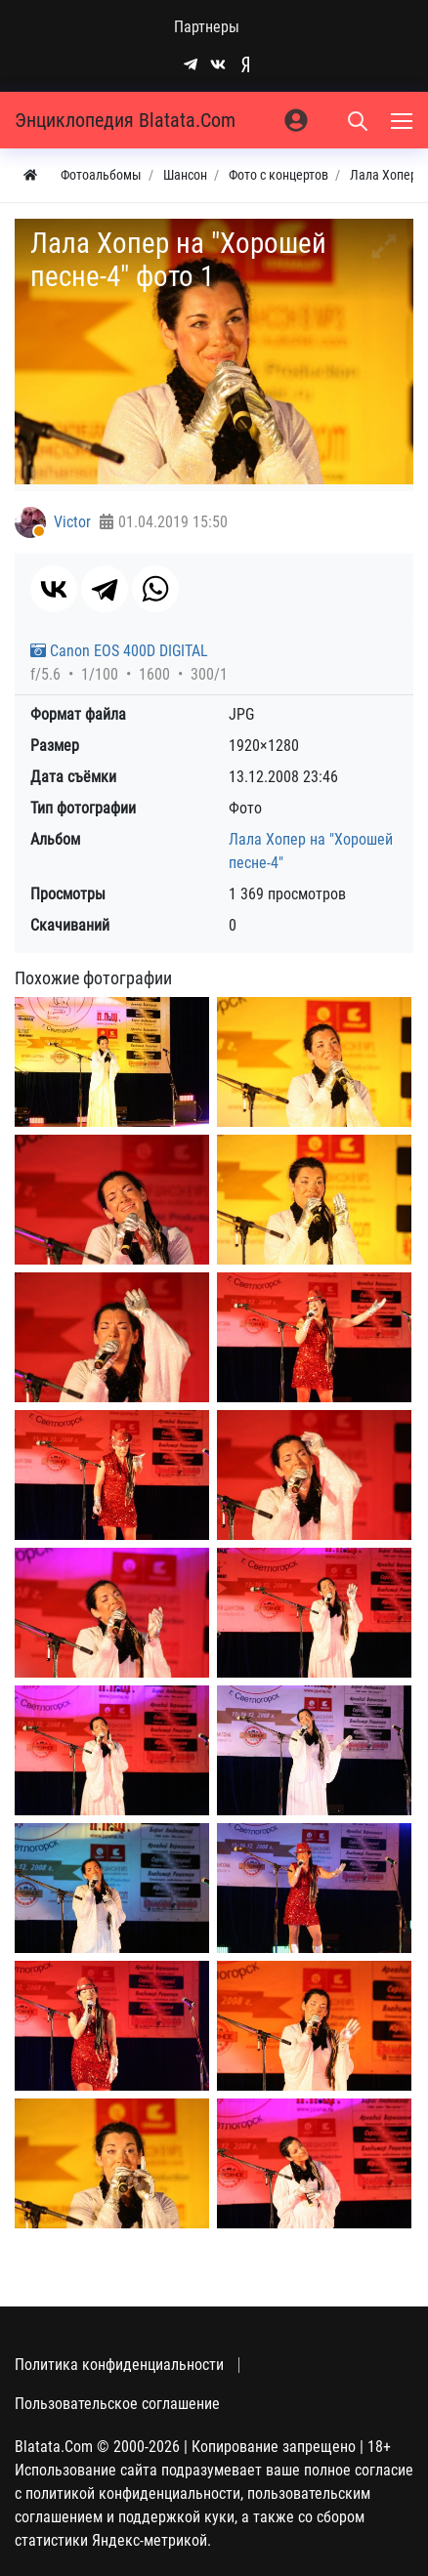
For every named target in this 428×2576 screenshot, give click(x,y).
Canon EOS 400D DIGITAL (119, 651)
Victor (72, 522)
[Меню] (403, 120)
